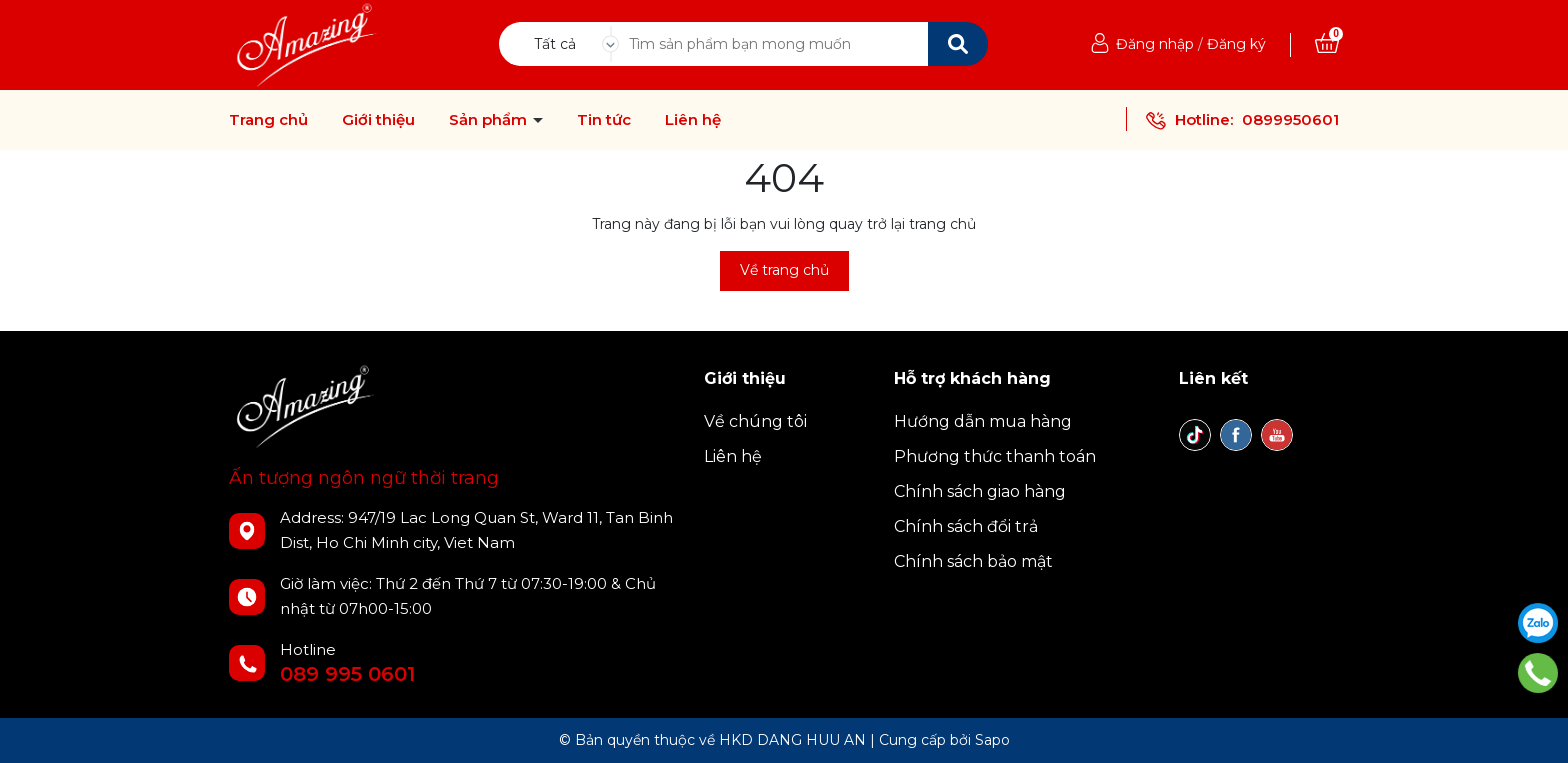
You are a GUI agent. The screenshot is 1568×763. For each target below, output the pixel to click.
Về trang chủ (784, 270)
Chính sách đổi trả (966, 526)
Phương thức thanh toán (995, 456)
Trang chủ (268, 120)
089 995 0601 (347, 674)
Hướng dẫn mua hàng (983, 421)
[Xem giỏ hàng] (1327, 44)
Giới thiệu (378, 120)
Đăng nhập (1155, 44)
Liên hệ (693, 120)
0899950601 (1290, 119)
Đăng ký (1236, 44)
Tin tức (604, 120)
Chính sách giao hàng (980, 491)
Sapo (992, 740)
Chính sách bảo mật (973, 561)
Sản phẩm (490, 120)
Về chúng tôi (755, 421)
